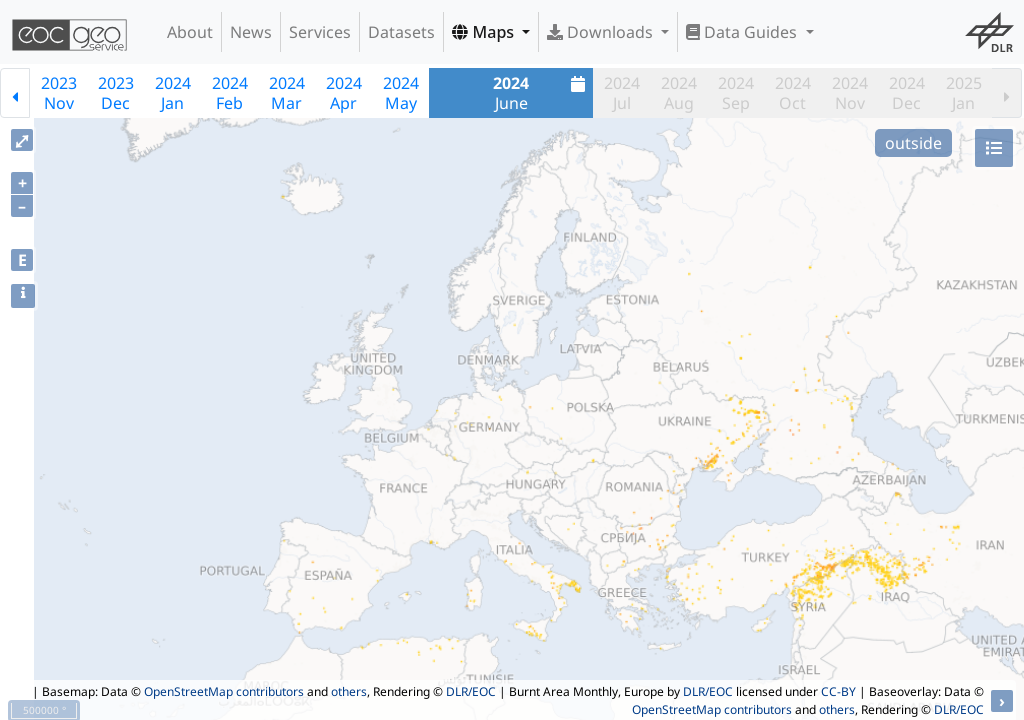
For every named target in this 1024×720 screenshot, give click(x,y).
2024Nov (850, 93)
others (349, 691)
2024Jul (622, 93)
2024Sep (736, 93)
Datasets (401, 32)
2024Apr (344, 93)
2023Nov (59, 93)
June (541, 93)
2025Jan (964, 93)
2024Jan (173, 93)
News (251, 32)
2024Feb (230, 93)
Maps (485, 32)
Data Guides (743, 32)
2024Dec (907, 93)
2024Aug (679, 93)
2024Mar (287, 93)
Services (320, 32)
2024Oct (793, 93)
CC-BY (838, 691)
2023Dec (116, 93)
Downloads (602, 32)
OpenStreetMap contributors (224, 691)
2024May (401, 93)
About (190, 32)
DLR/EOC (471, 691)
